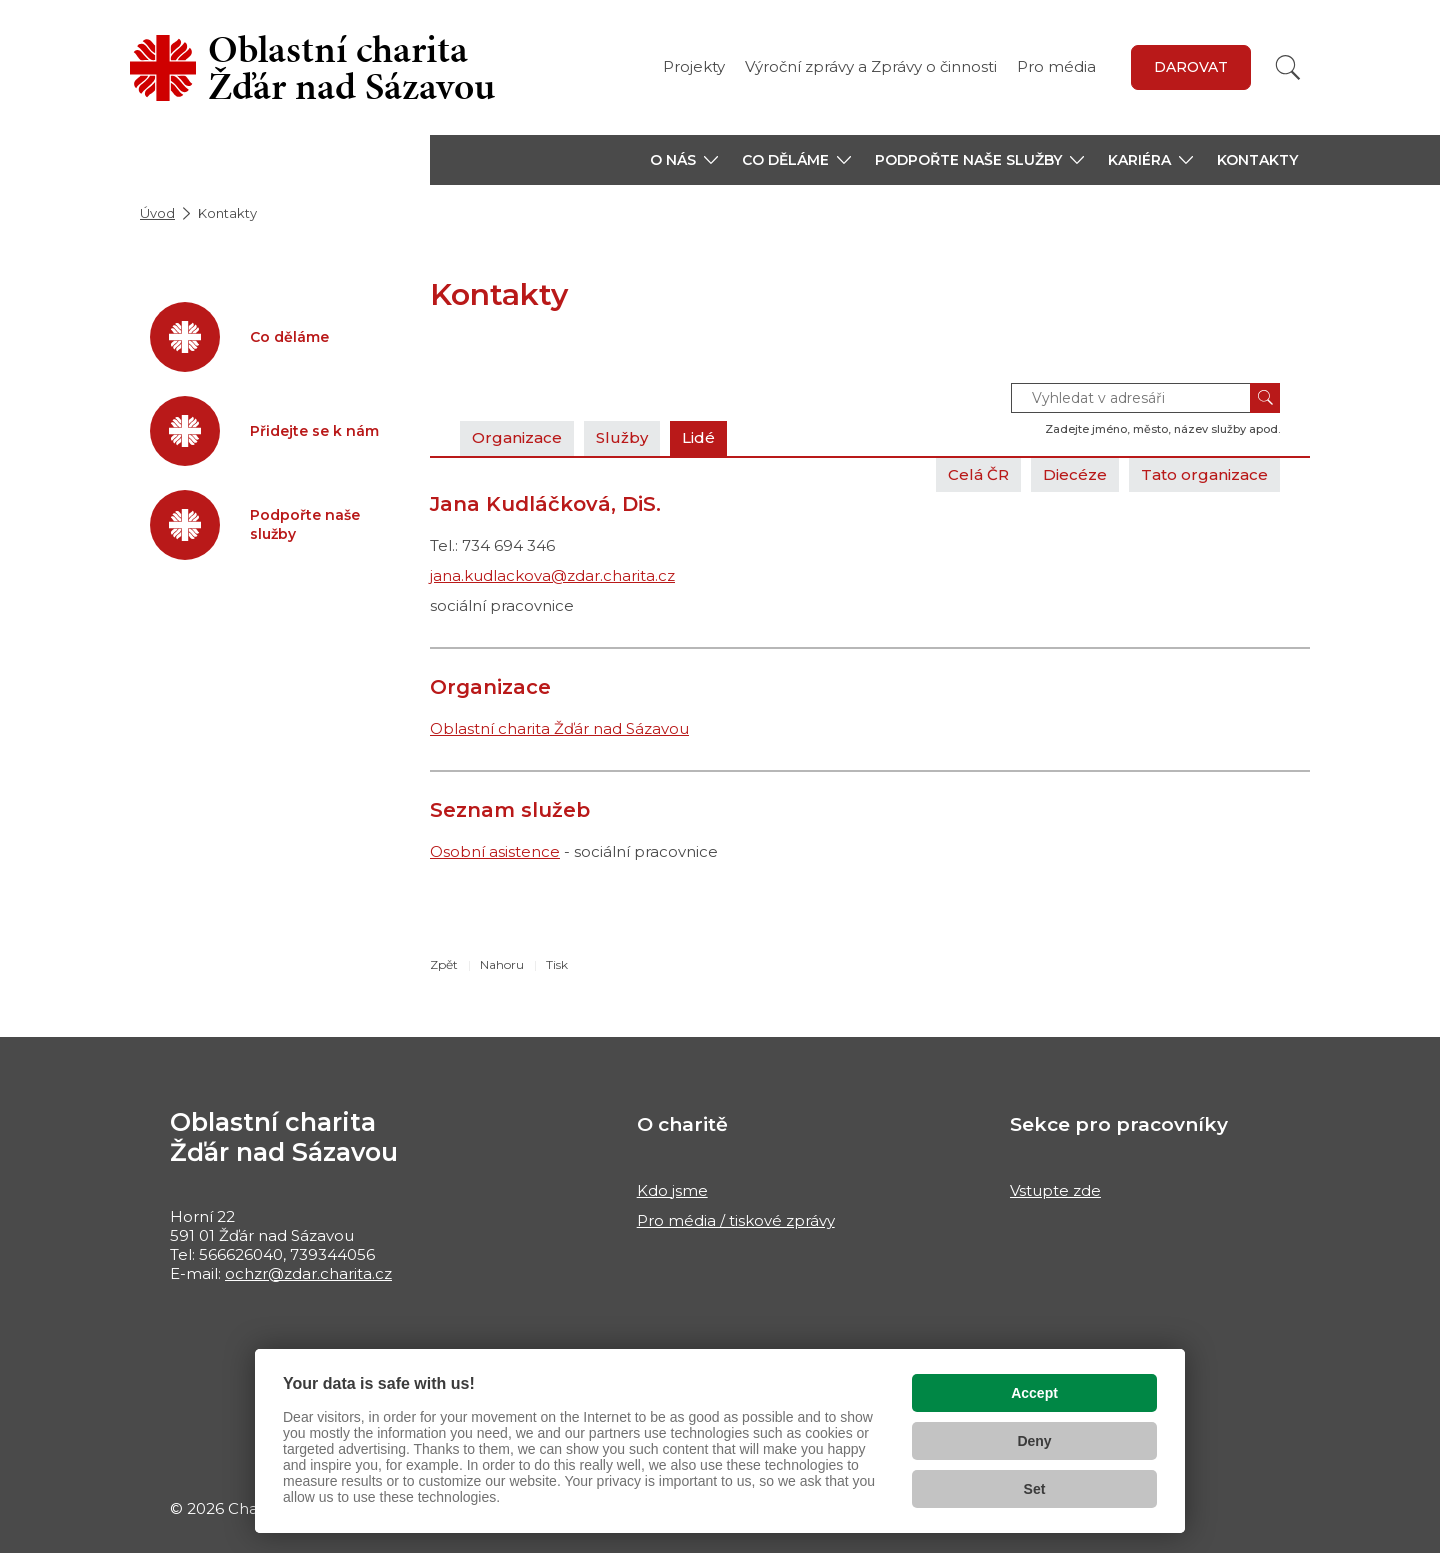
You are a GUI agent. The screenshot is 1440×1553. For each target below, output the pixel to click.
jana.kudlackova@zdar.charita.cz (552, 575)
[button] (684, 160)
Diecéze (1075, 474)
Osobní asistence (495, 851)
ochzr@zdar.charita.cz (308, 1273)
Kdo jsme (672, 1190)
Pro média (1056, 66)
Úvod (157, 213)
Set (1035, 1489)
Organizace (517, 437)
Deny (1034, 1441)
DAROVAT (1191, 67)
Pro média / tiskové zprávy (736, 1220)
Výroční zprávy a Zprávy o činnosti (871, 66)
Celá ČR (978, 474)
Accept (1034, 1393)
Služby (622, 437)
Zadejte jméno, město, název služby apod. (1162, 429)
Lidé (698, 437)
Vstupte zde (1055, 1190)
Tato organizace (1204, 474)
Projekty (694, 66)
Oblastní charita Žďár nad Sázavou (559, 728)
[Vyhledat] (1288, 67)
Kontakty (1257, 160)
